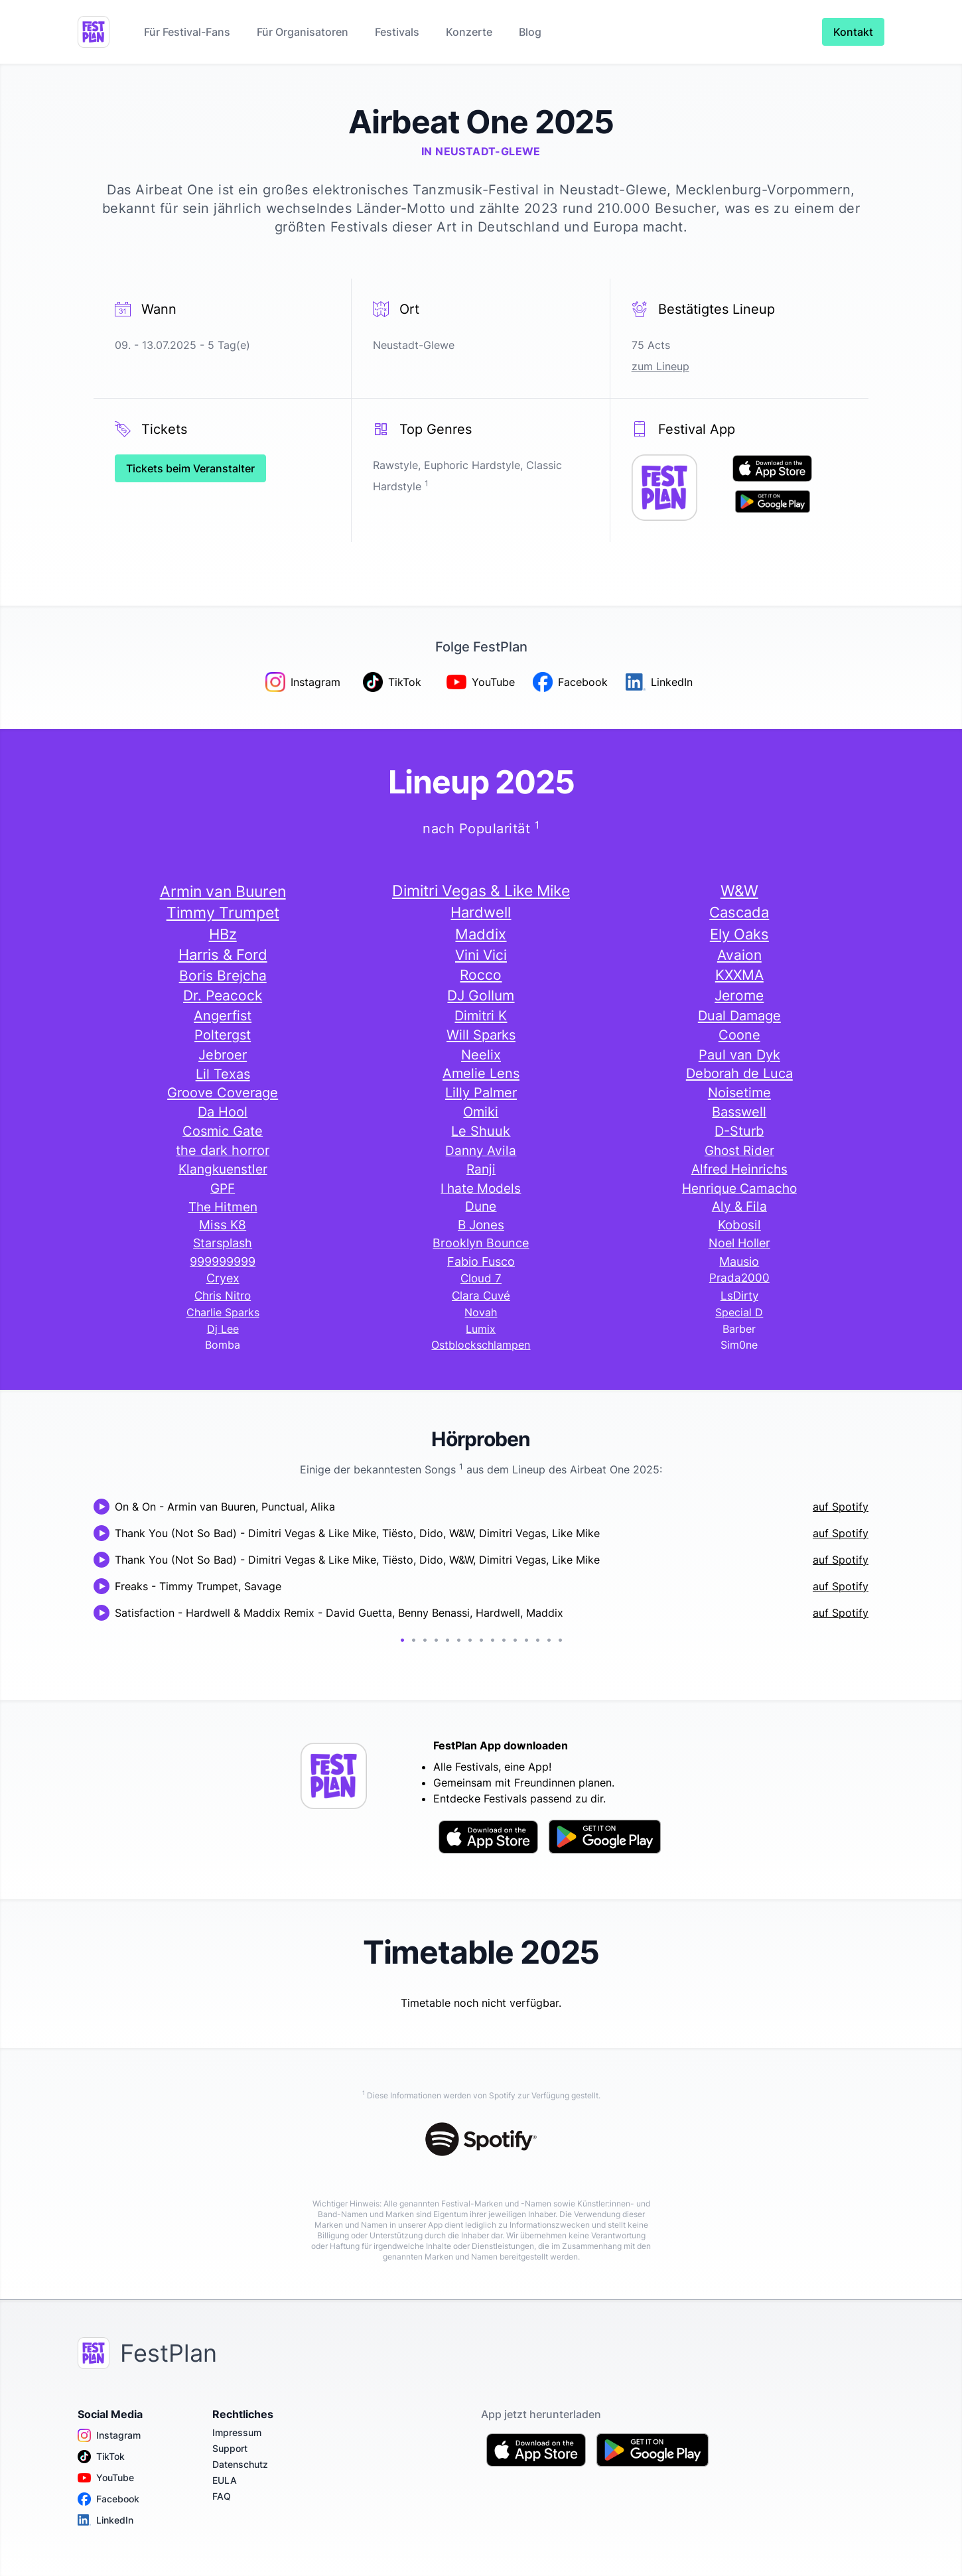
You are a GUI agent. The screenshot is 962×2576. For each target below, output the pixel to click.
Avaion (739, 954)
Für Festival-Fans (187, 31)
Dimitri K (480, 1015)
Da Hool (222, 1112)
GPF (222, 1188)
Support (229, 2448)
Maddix (480, 934)
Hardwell (480, 912)
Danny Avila (480, 1150)
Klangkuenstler (222, 1169)
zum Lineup (660, 366)
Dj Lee (223, 1328)
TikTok (101, 2457)
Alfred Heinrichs (739, 1169)
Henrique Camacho (739, 1188)
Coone (739, 1034)
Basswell (739, 1112)
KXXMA (739, 975)
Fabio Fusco (481, 1261)
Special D (739, 1312)
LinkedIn (105, 2520)
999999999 (222, 1261)
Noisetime (739, 1093)
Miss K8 (222, 1225)
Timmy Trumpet (223, 913)
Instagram (109, 2435)
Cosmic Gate (222, 1131)
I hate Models (481, 1188)
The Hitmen (222, 1207)
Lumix (481, 1328)
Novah (480, 1312)
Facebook (108, 2499)
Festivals (397, 31)
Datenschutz (240, 2464)
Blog (530, 31)
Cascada (739, 912)
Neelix (481, 1054)
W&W (739, 891)
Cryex (223, 1278)
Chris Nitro (222, 1295)
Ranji (481, 1169)
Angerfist (222, 1015)
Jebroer (222, 1054)
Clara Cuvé (481, 1295)
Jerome (739, 995)
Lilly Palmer (481, 1093)
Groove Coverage (222, 1093)
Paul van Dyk (739, 1054)
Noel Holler (739, 1242)
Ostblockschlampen (480, 1344)
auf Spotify (840, 1506)
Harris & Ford (222, 954)
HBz (223, 934)
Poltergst (222, 1034)
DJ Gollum (480, 995)
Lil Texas (223, 1073)
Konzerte (469, 31)
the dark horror (222, 1150)
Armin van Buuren (223, 891)
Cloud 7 (481, 1278)
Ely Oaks (739, 934)
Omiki (480, 1112)
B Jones (481, 1225)
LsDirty (739, 1295)
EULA (224, 2480)
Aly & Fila (739, 1206)
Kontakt (853, 31)
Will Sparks (481, 1034)
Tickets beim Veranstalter (190, 468)
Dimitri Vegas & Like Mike (481, 891)
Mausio (739, 1261)
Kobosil (739, 1224)
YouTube (106, 2478)
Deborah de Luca (739, 1073)
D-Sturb (739, 1131)
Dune (480, 1206)
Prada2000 (739, 1277)
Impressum (236, 2432)
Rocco (481, 975)
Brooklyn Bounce (481, 1242)
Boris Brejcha (223, 975)
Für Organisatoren (302, 31)
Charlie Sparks (222, 1312)
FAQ (221, 2496)
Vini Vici (481, 954)
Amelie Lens (481, 1073)
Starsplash (222, 1242)
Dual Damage (739, 1015)
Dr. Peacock (222, 995)
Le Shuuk (480, 1131)
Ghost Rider (739, 1150)
